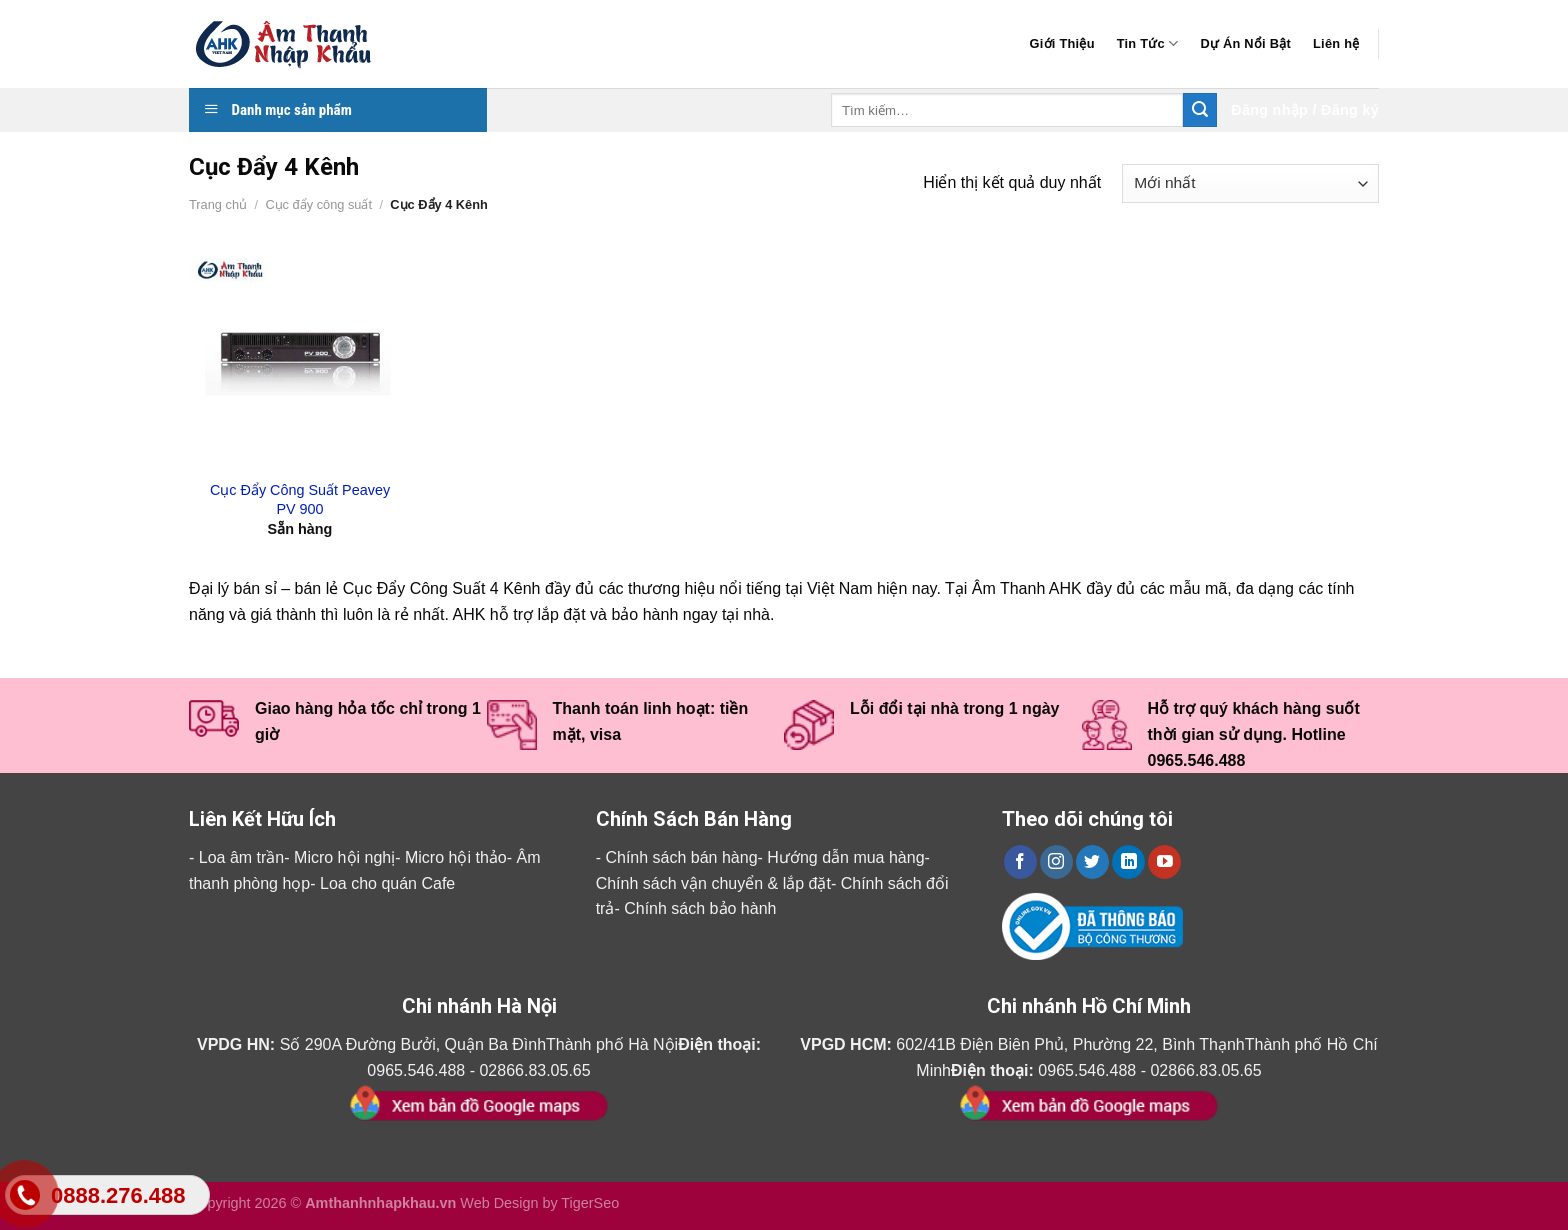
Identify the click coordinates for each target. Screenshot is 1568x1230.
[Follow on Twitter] (1092, 862)
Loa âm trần (241, 857)
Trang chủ (218, 204)
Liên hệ (1336, 43)
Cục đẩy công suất (318, 204)
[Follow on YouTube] (1164, 862)
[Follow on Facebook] (1020, 862)
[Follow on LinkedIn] (1128, 862)
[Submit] (1200, 110)
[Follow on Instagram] (1056, 862)
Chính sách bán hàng (681, 857)
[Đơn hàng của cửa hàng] (1250, 183)
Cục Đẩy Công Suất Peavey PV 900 (300, 499)
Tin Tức (1148, 43)
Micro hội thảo (456, 857)
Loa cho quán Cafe (387, 883)
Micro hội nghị (344, 857)
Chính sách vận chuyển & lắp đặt (713, 883)
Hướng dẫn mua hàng (845, 857)
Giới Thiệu (1062, 43)
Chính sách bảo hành (700, 908)
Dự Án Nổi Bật (1245, 43)
